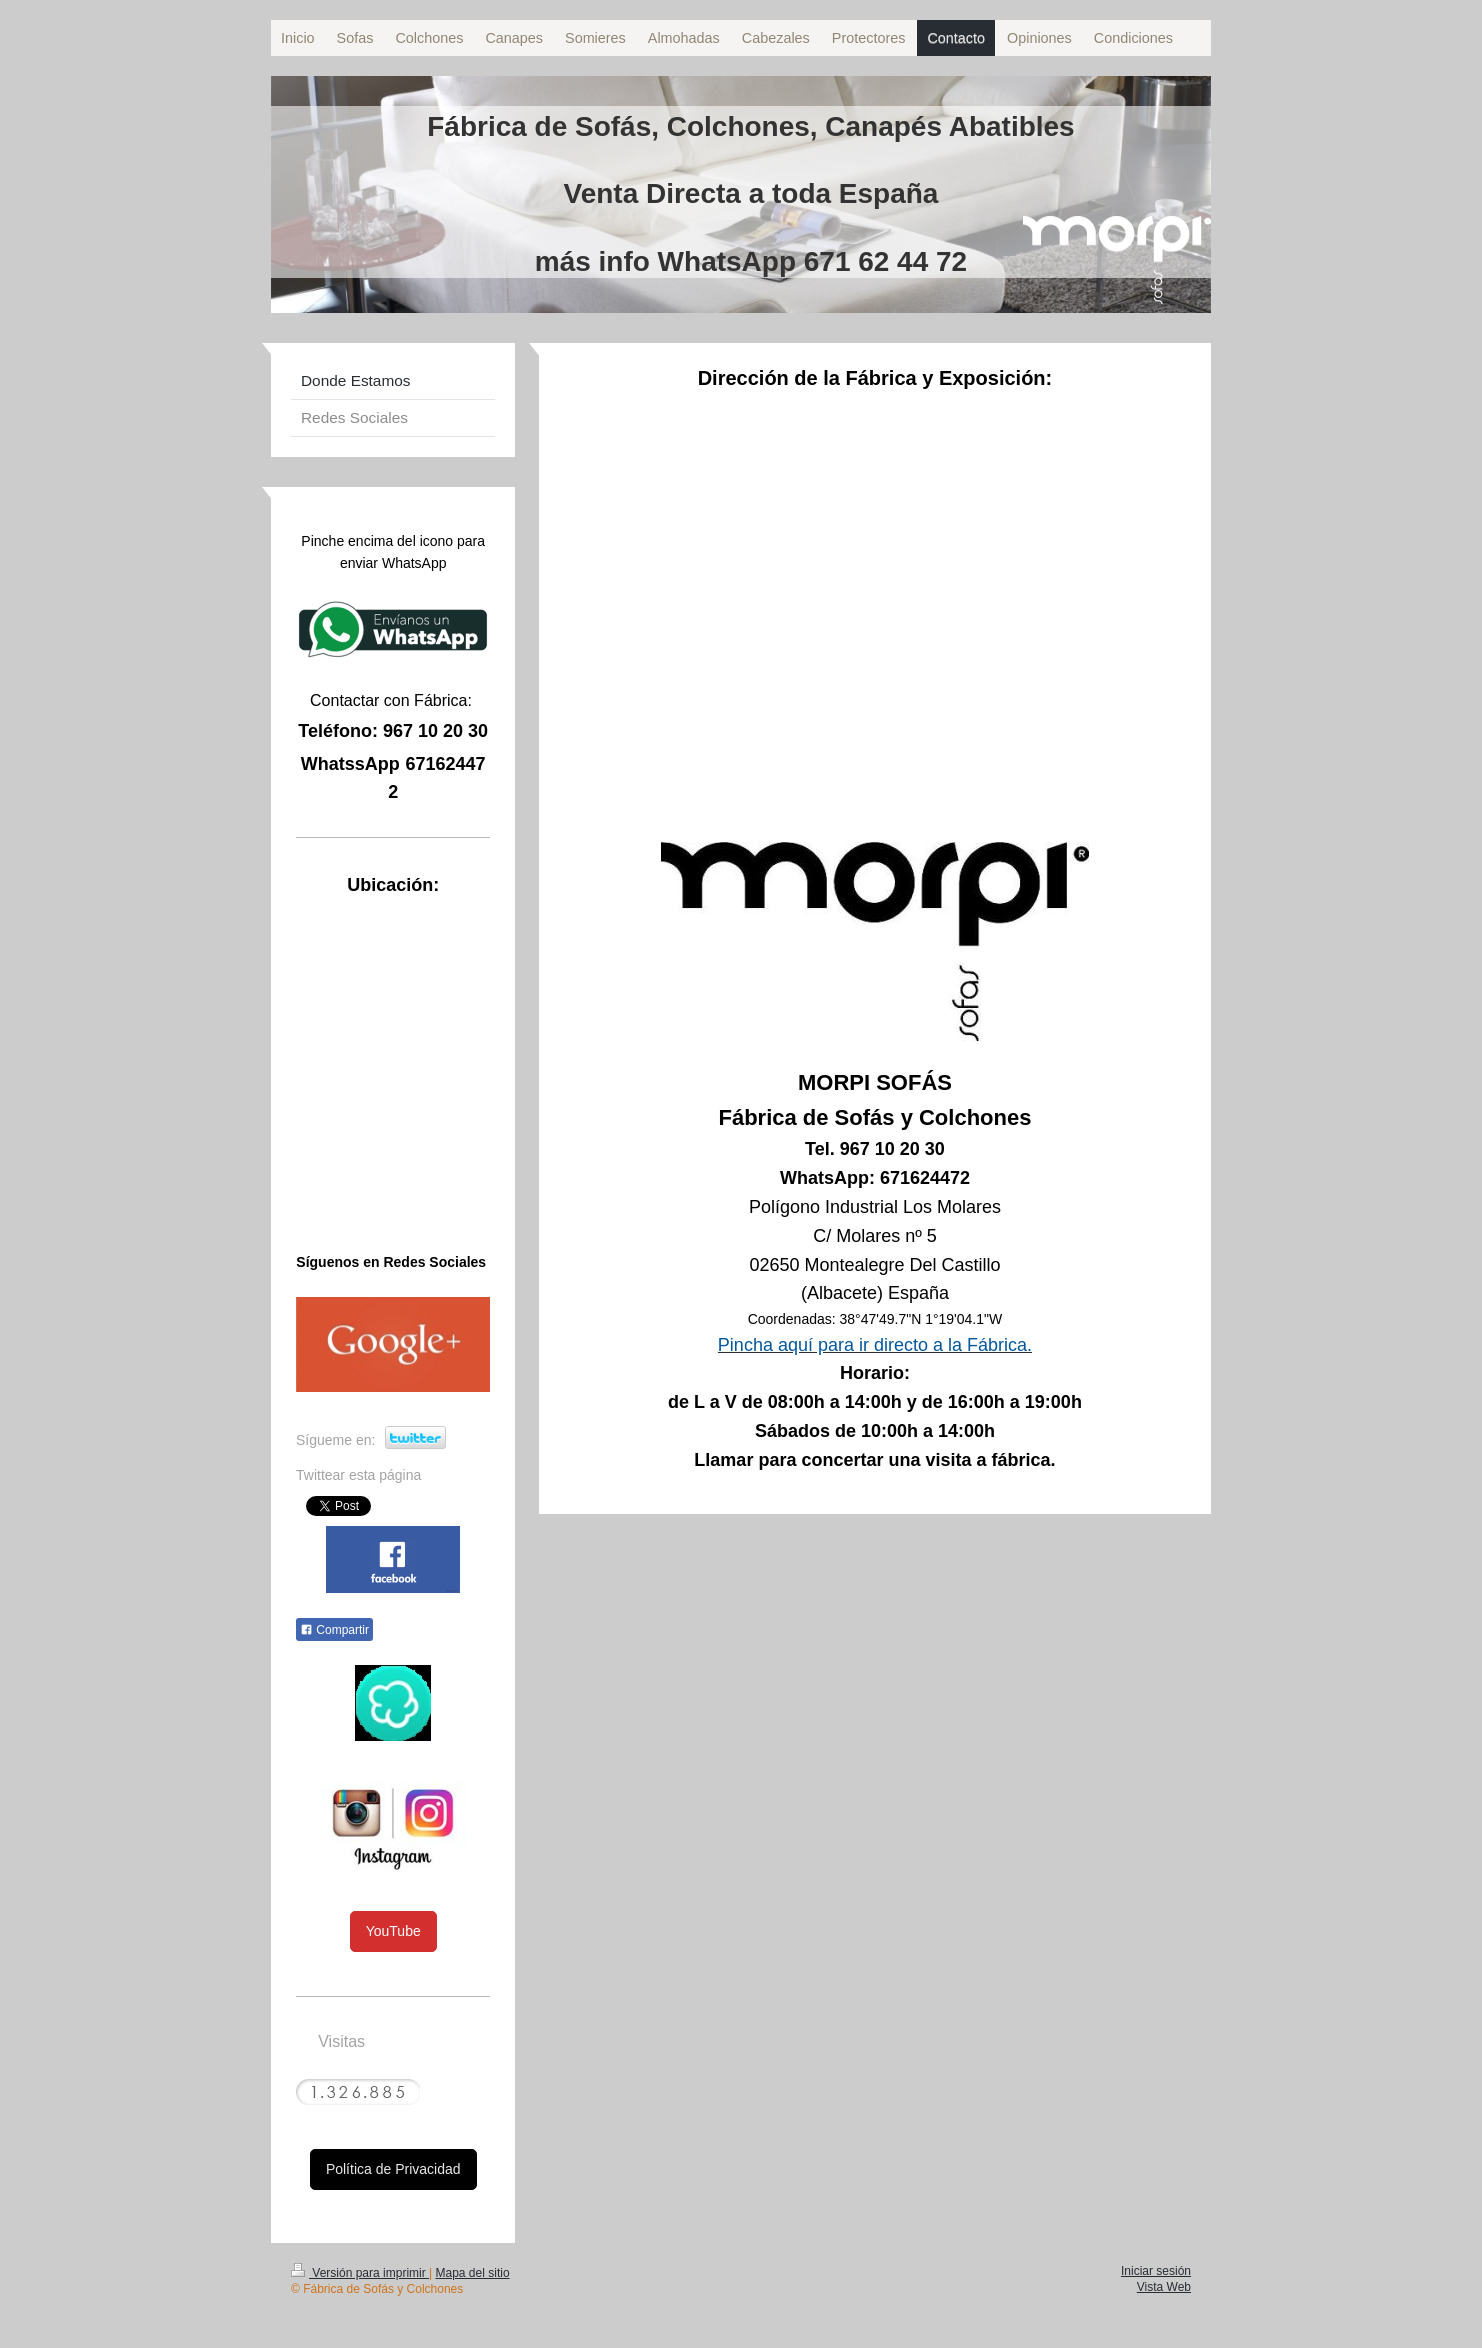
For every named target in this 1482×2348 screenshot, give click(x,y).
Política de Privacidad (393, 2169)
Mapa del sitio (473, 2273)
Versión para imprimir (360, 2273)
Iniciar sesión (1156, 2271)
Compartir (334, 1630)
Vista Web (1164, 2287)
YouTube (393, 1931)
